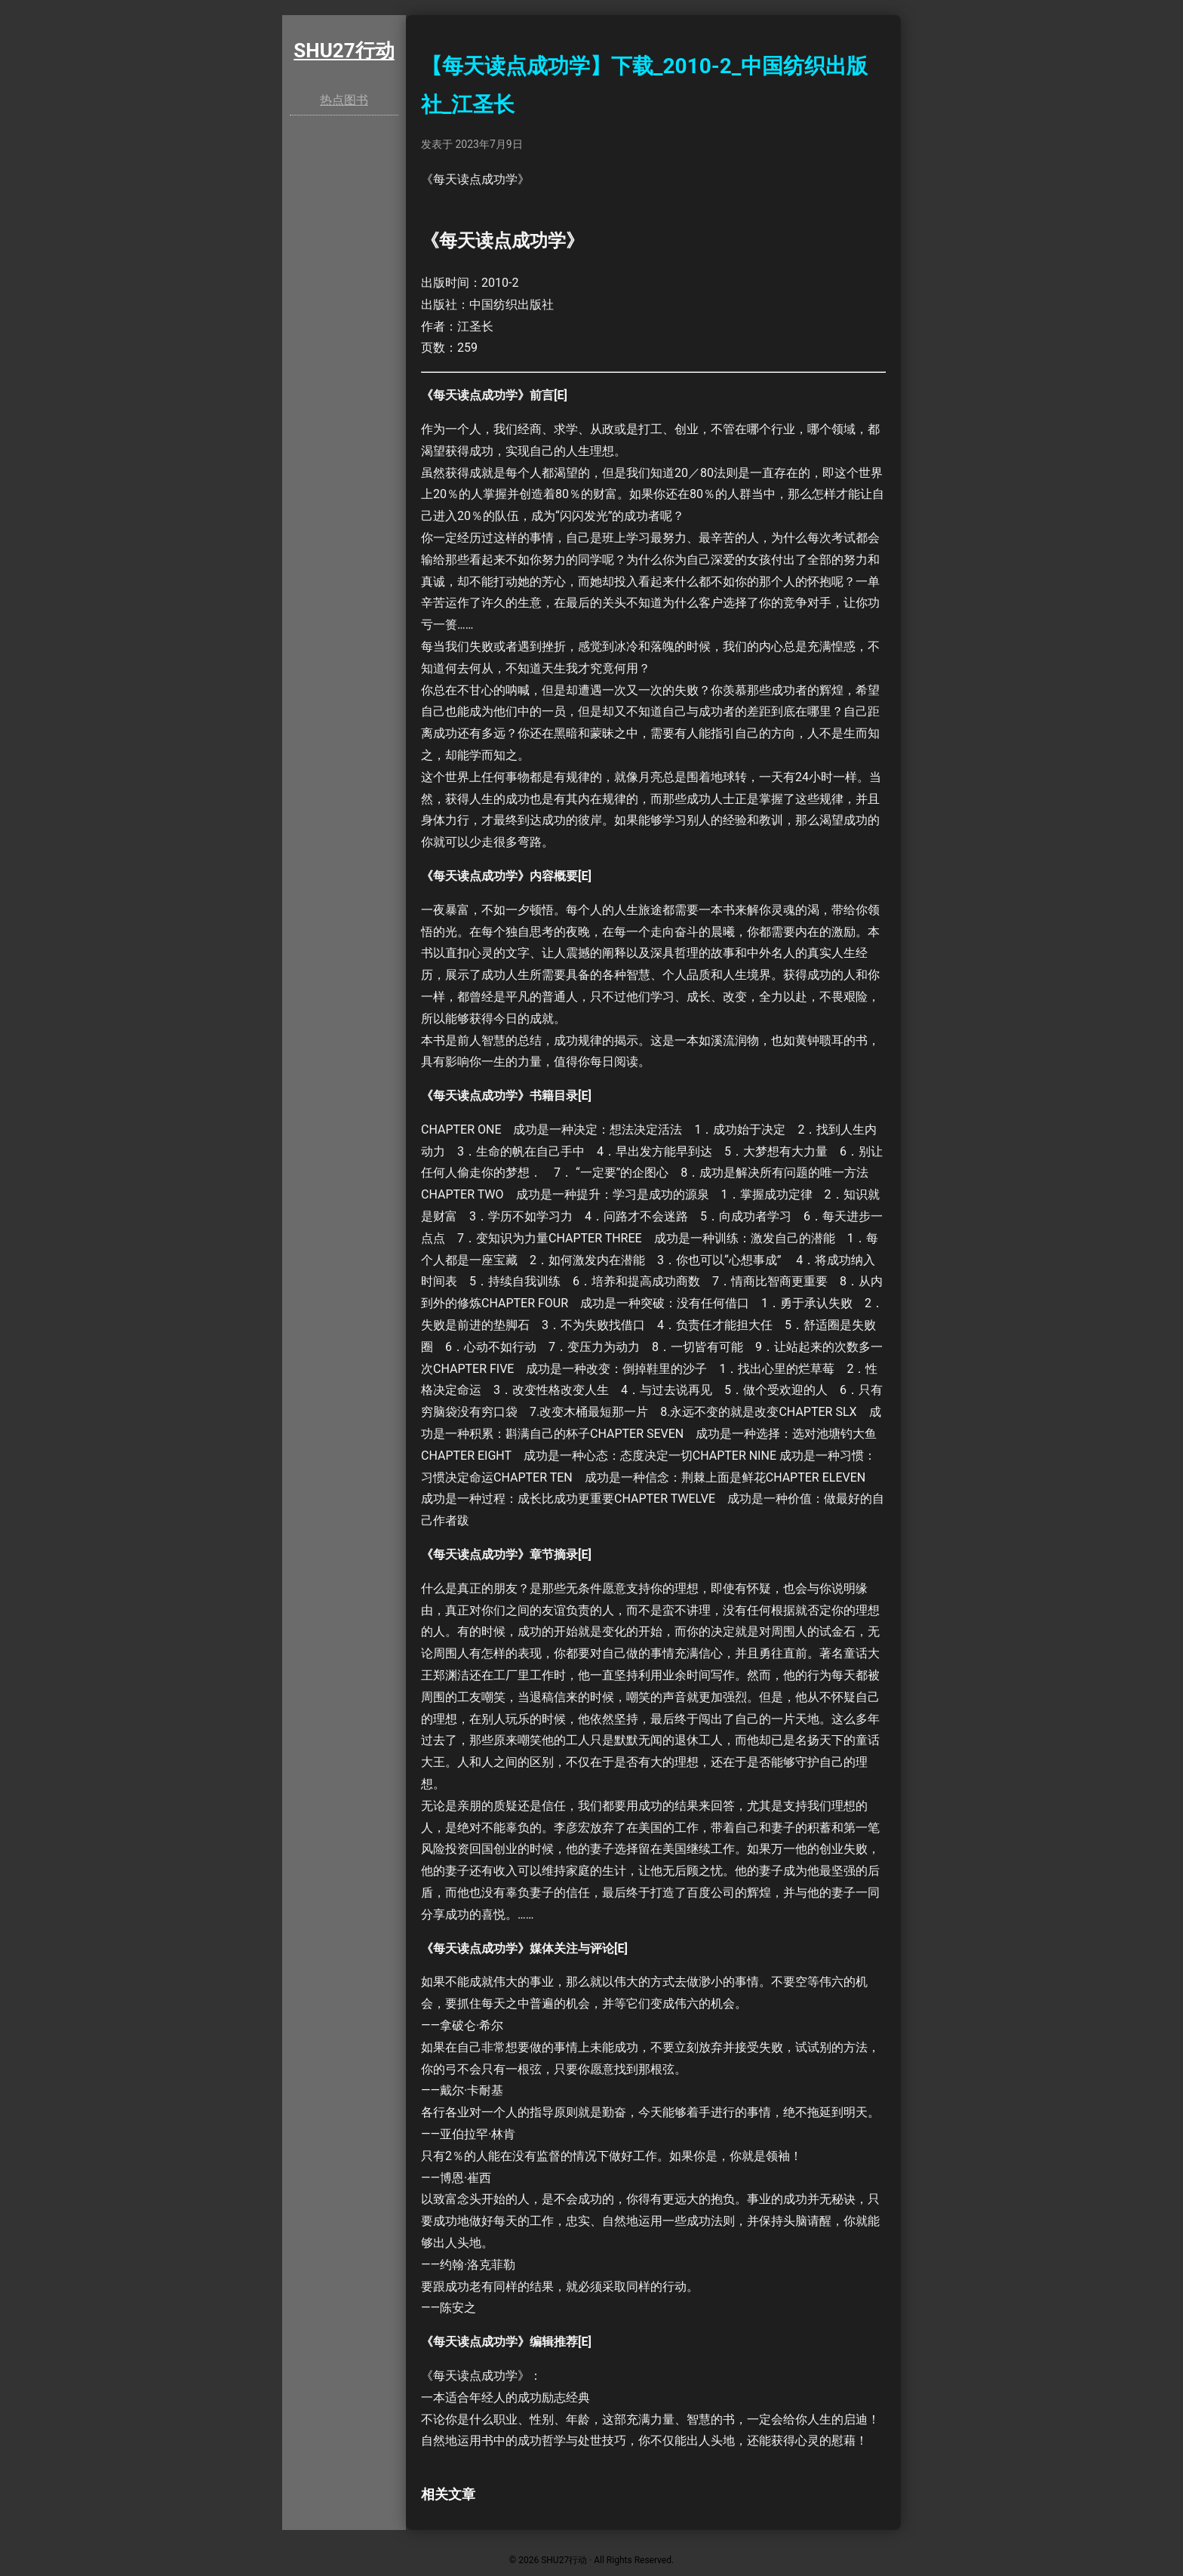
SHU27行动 (343, 50)
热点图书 (344, 100)
